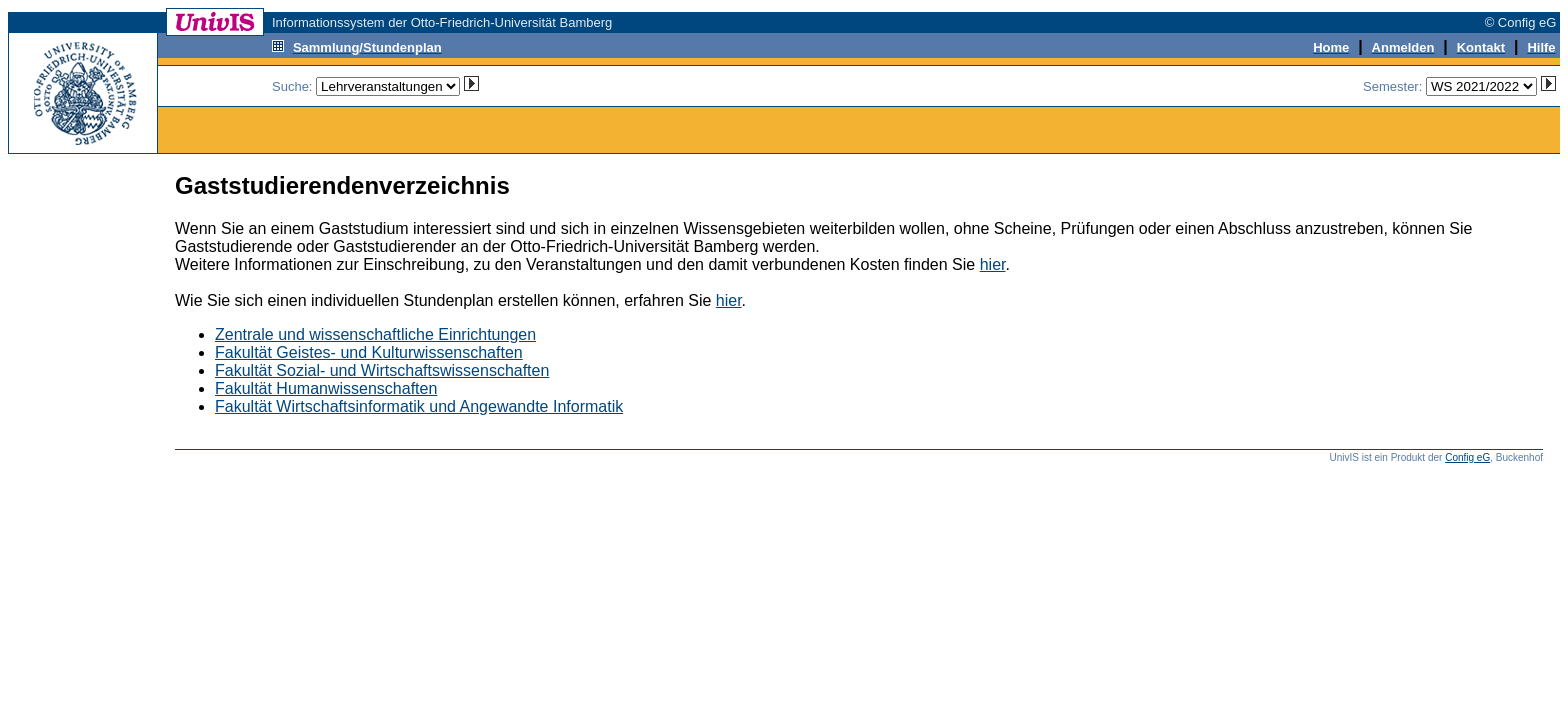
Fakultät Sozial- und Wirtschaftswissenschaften (382, 370)
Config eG (1467, 457)
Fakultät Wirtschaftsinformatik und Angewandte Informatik (419, 406)
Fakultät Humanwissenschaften (326, 388)
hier (993, 264)
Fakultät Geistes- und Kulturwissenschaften (369, 352)
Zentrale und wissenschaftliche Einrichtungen (375, 334)
